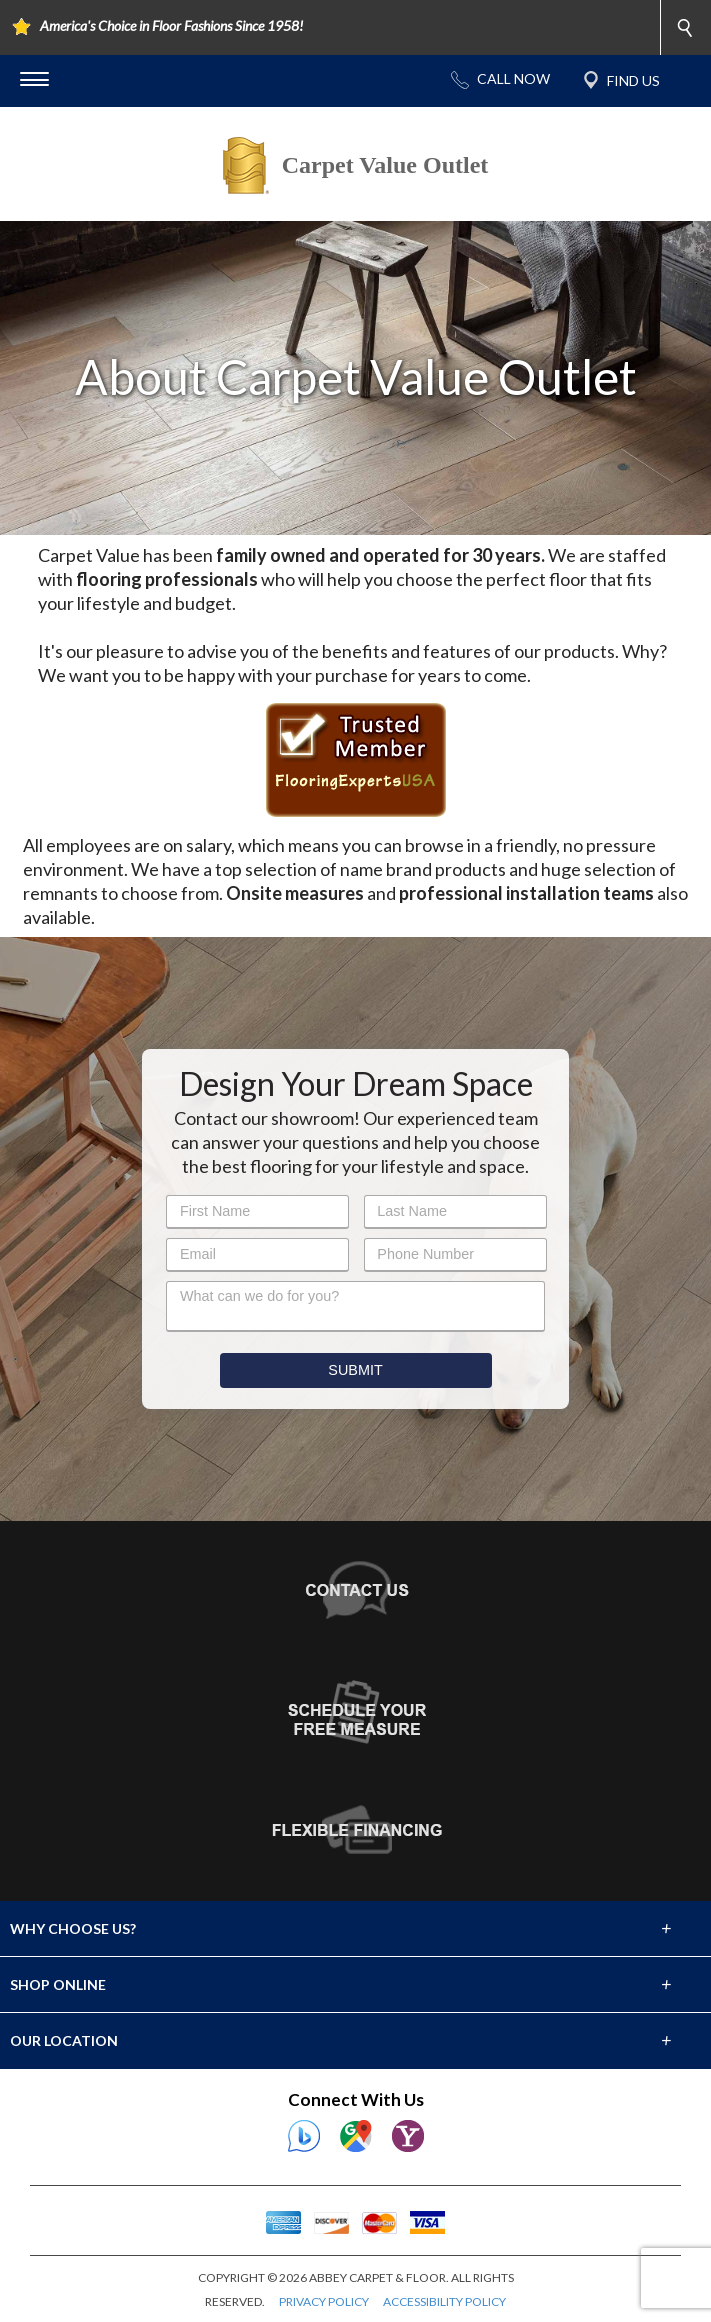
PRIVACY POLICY (324, 2301)
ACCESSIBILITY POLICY (444, 2301)
